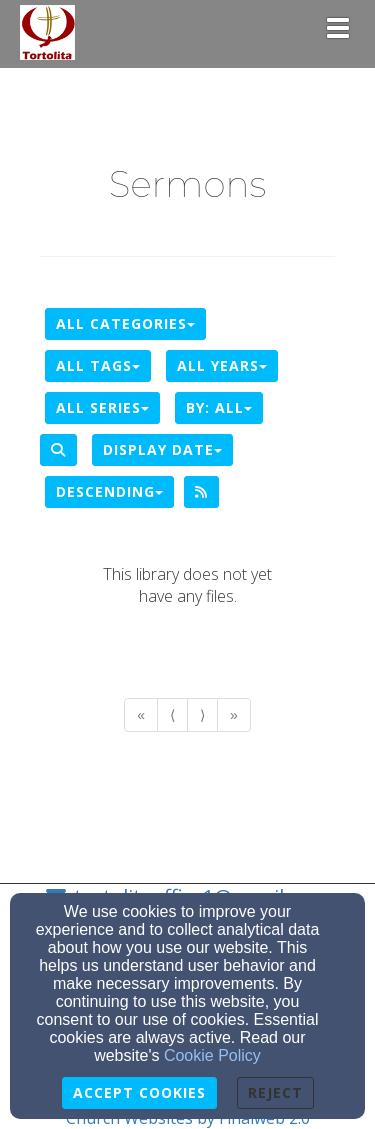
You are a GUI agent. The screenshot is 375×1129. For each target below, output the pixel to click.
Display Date (162, 449)
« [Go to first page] (141, 715)
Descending (109, 491)
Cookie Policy (212, 1055)
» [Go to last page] (234, 715)
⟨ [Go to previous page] (172, 715)
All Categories (125, 323)
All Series (102, 407)
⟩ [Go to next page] (202, 715)
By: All (219, 407)
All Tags (98, 365)
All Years (222, 365)
